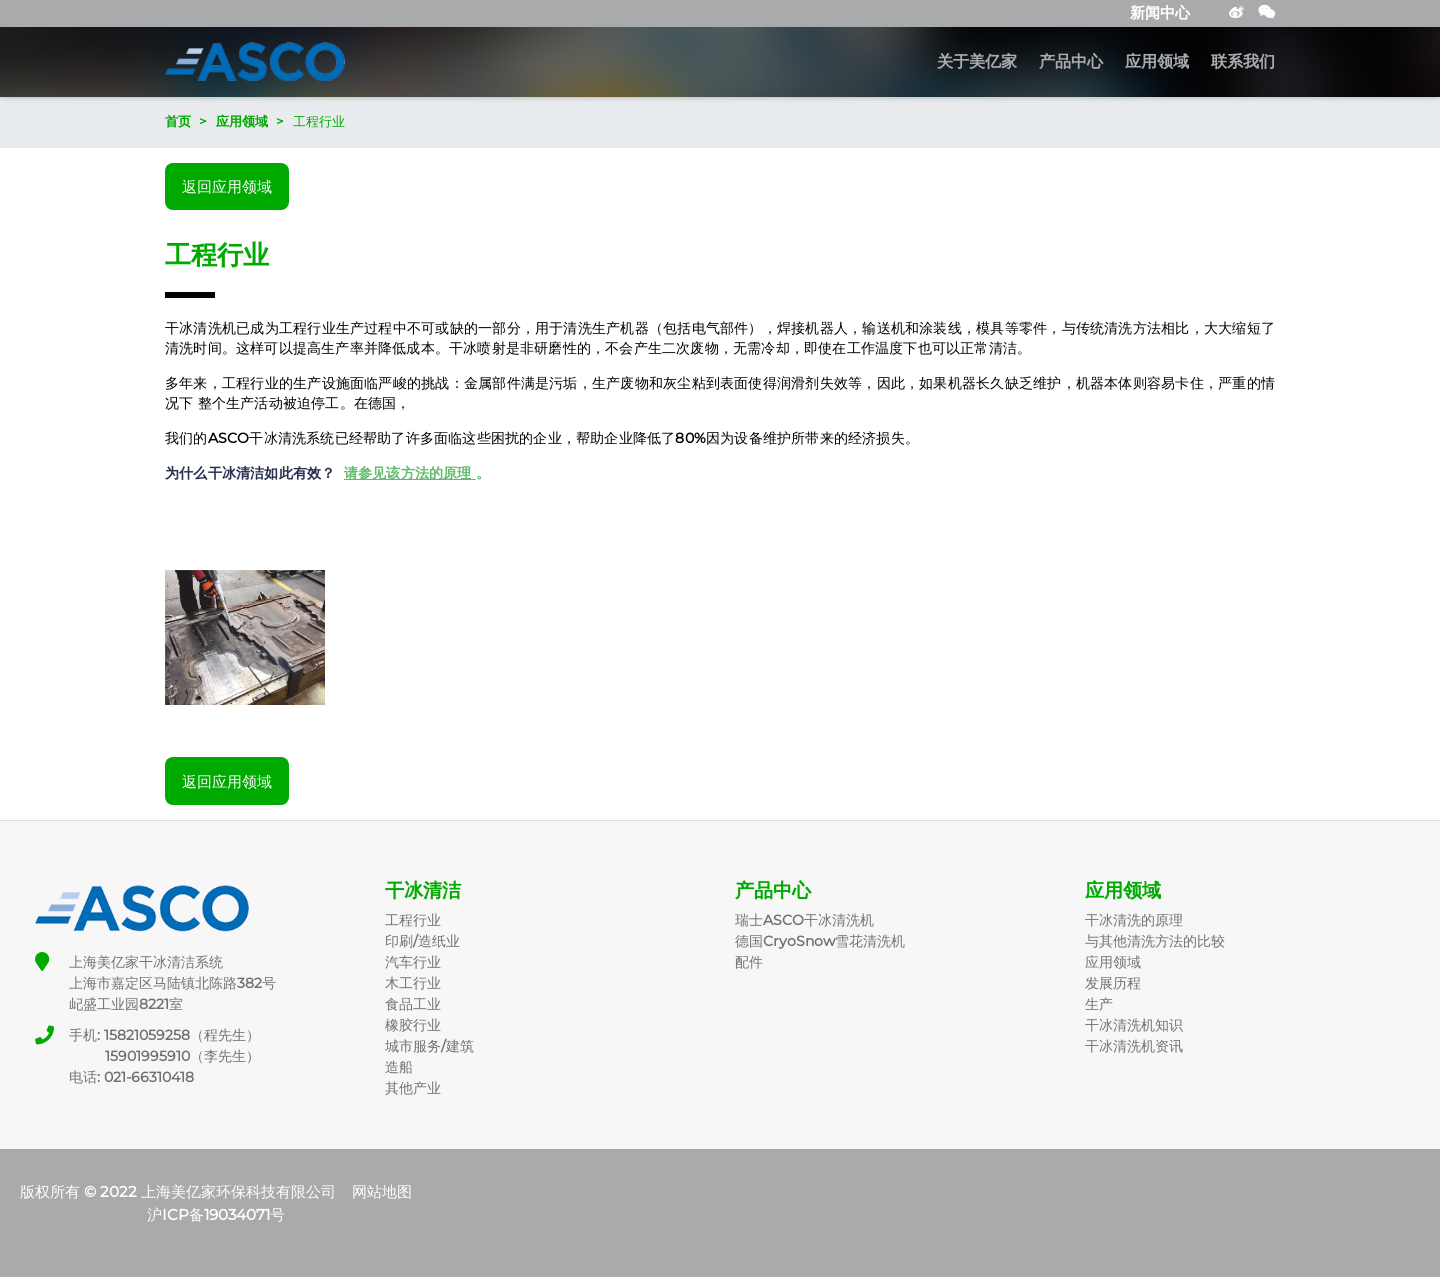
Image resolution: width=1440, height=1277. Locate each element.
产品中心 (1071, 62)
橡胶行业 (413, 1025)
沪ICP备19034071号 (216, 1214)
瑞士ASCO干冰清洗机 (804, 920)
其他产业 (413, 1088)
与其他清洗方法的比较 (1155, 941)
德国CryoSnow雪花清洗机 (820, 941)
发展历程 (1113, 983)
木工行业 (413, 983)
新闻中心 (1160, 12)
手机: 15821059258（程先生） (164, 1035)
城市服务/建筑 (429, 1046)
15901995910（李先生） (164, 1056)
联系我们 (1243, 62)
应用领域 (1157, 62)
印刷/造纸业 (422, 941)
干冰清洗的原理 (1134, 920)
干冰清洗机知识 (1134, 1025)
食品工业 (413, 1004)
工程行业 (413, 920)
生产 (1099, 1004)
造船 (399, 1067)
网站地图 (382, 1191)
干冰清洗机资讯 (1134, 1046)
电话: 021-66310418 (131, 1077)
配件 (749, 962)
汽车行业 (413, 962)
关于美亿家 (977, 62)
